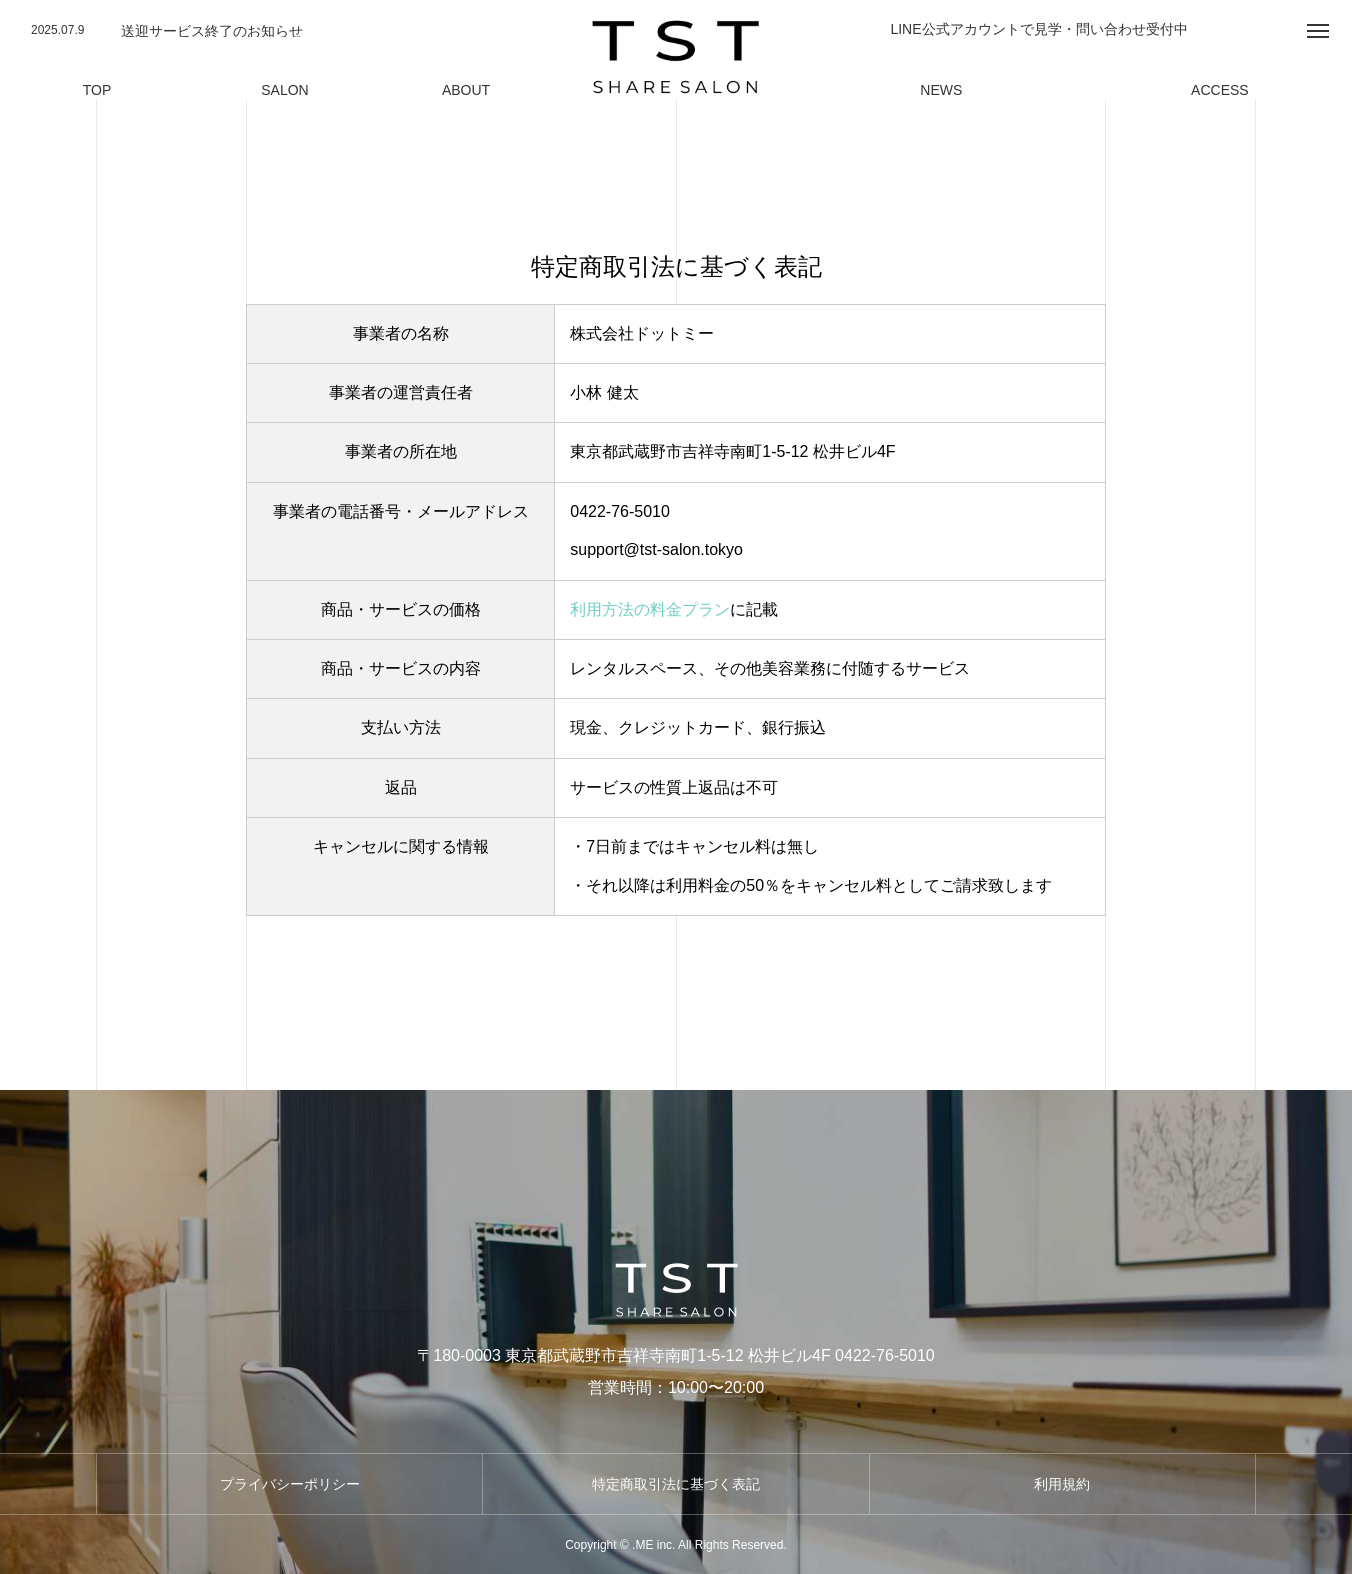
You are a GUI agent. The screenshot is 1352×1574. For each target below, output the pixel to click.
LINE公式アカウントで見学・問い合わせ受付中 (1038, 29)
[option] (278, 31)
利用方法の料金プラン (650, 609)
